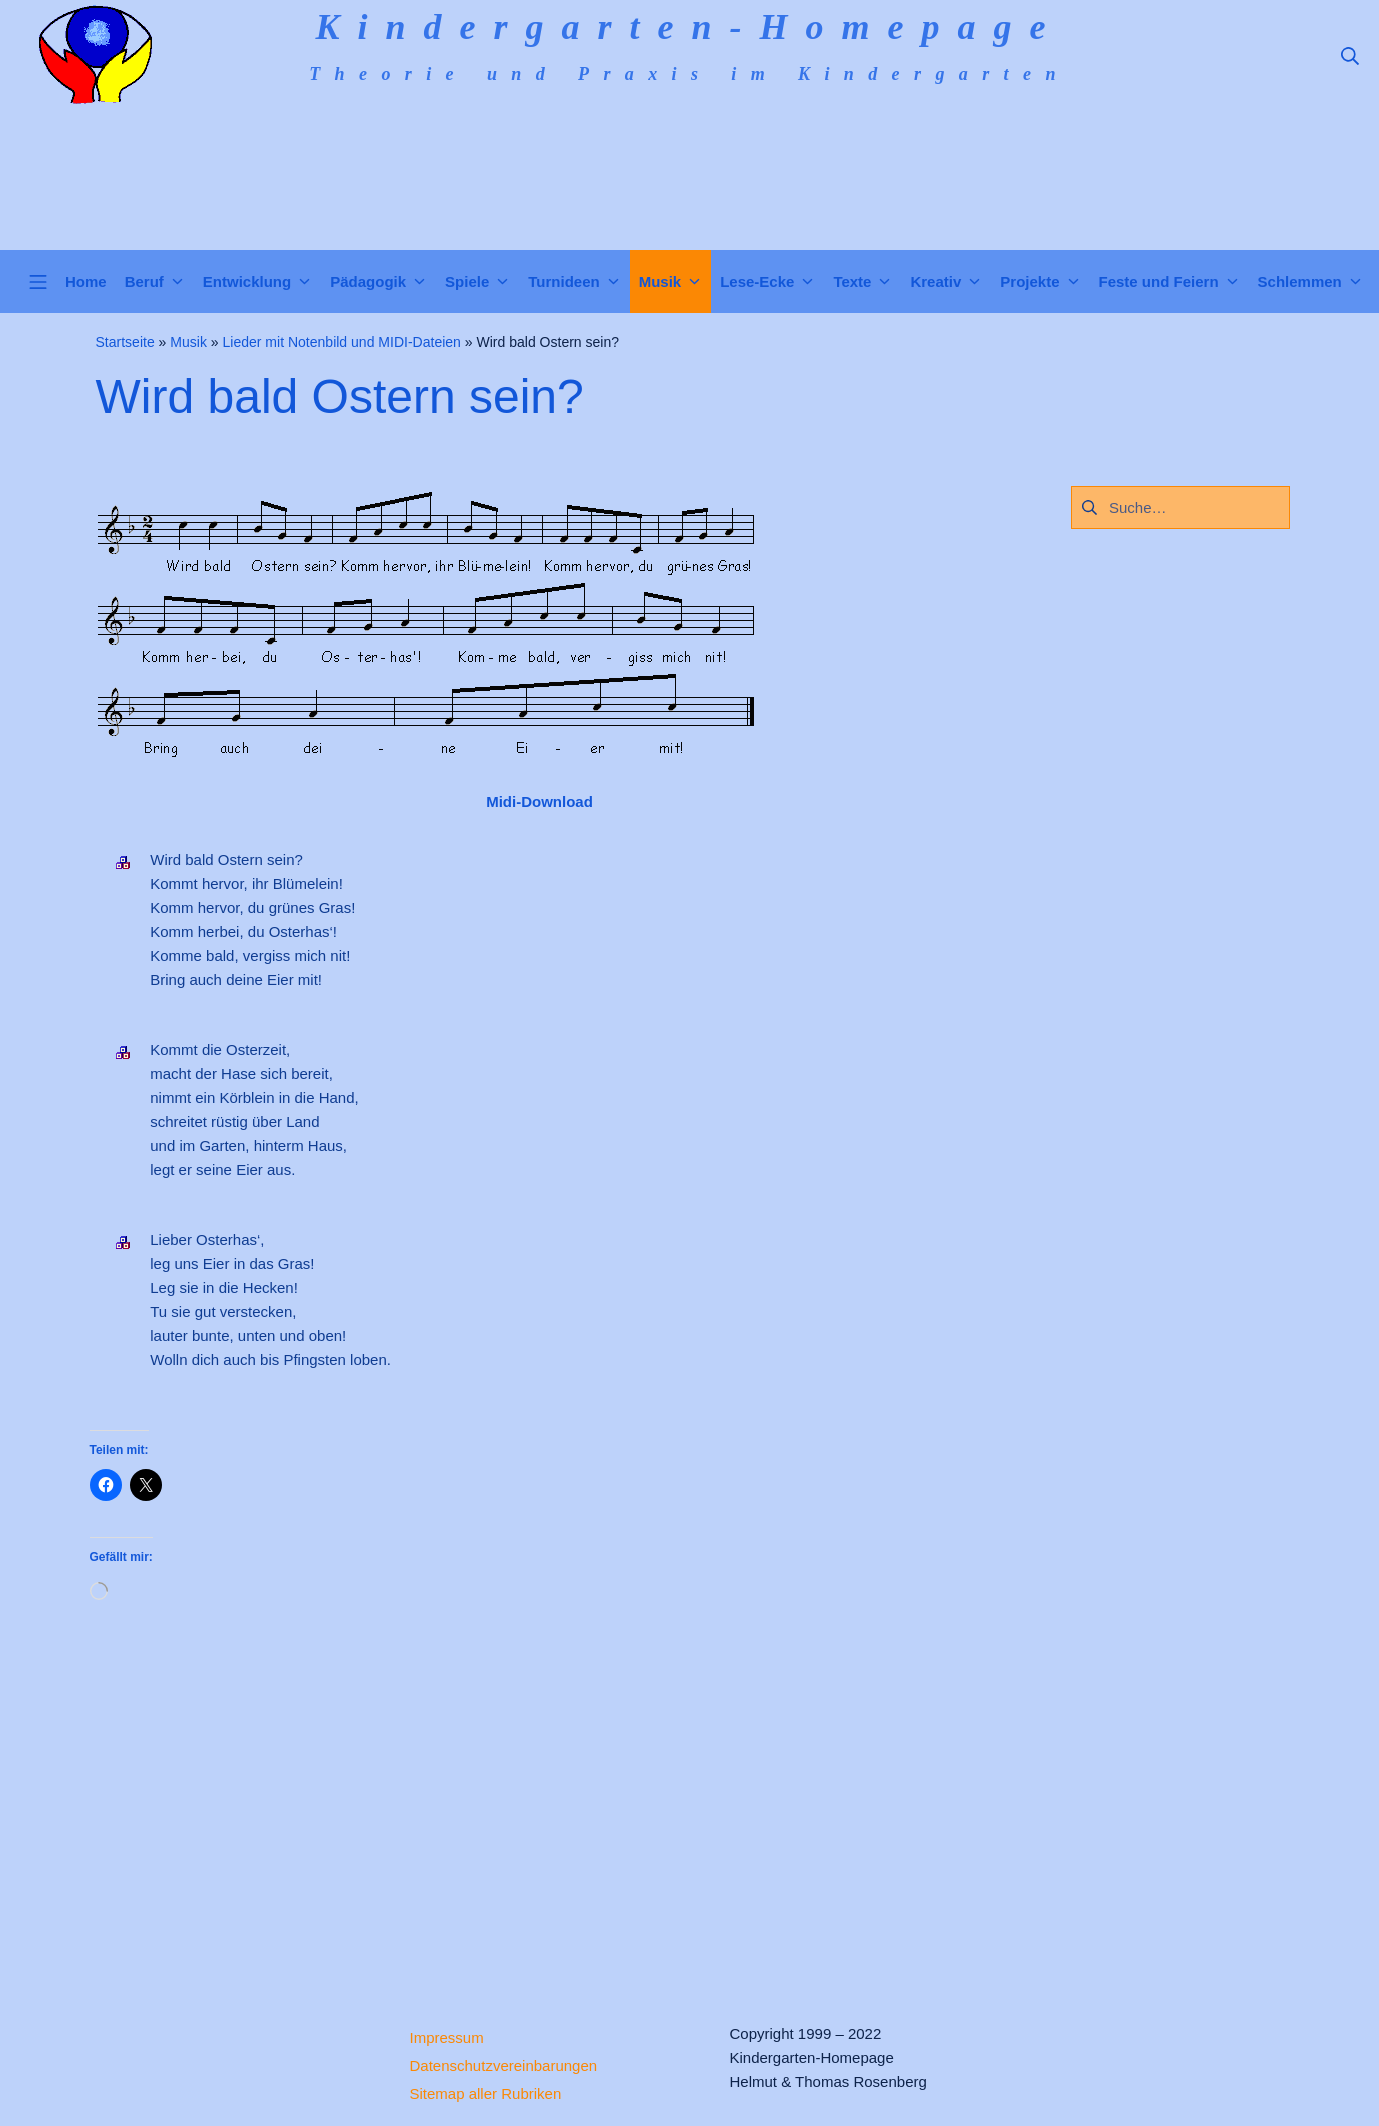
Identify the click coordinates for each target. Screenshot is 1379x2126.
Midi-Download (539, 801)
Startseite (125, 342)
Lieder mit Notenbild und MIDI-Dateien (342, 342)
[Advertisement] (540, 1794)
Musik (188, 342)
